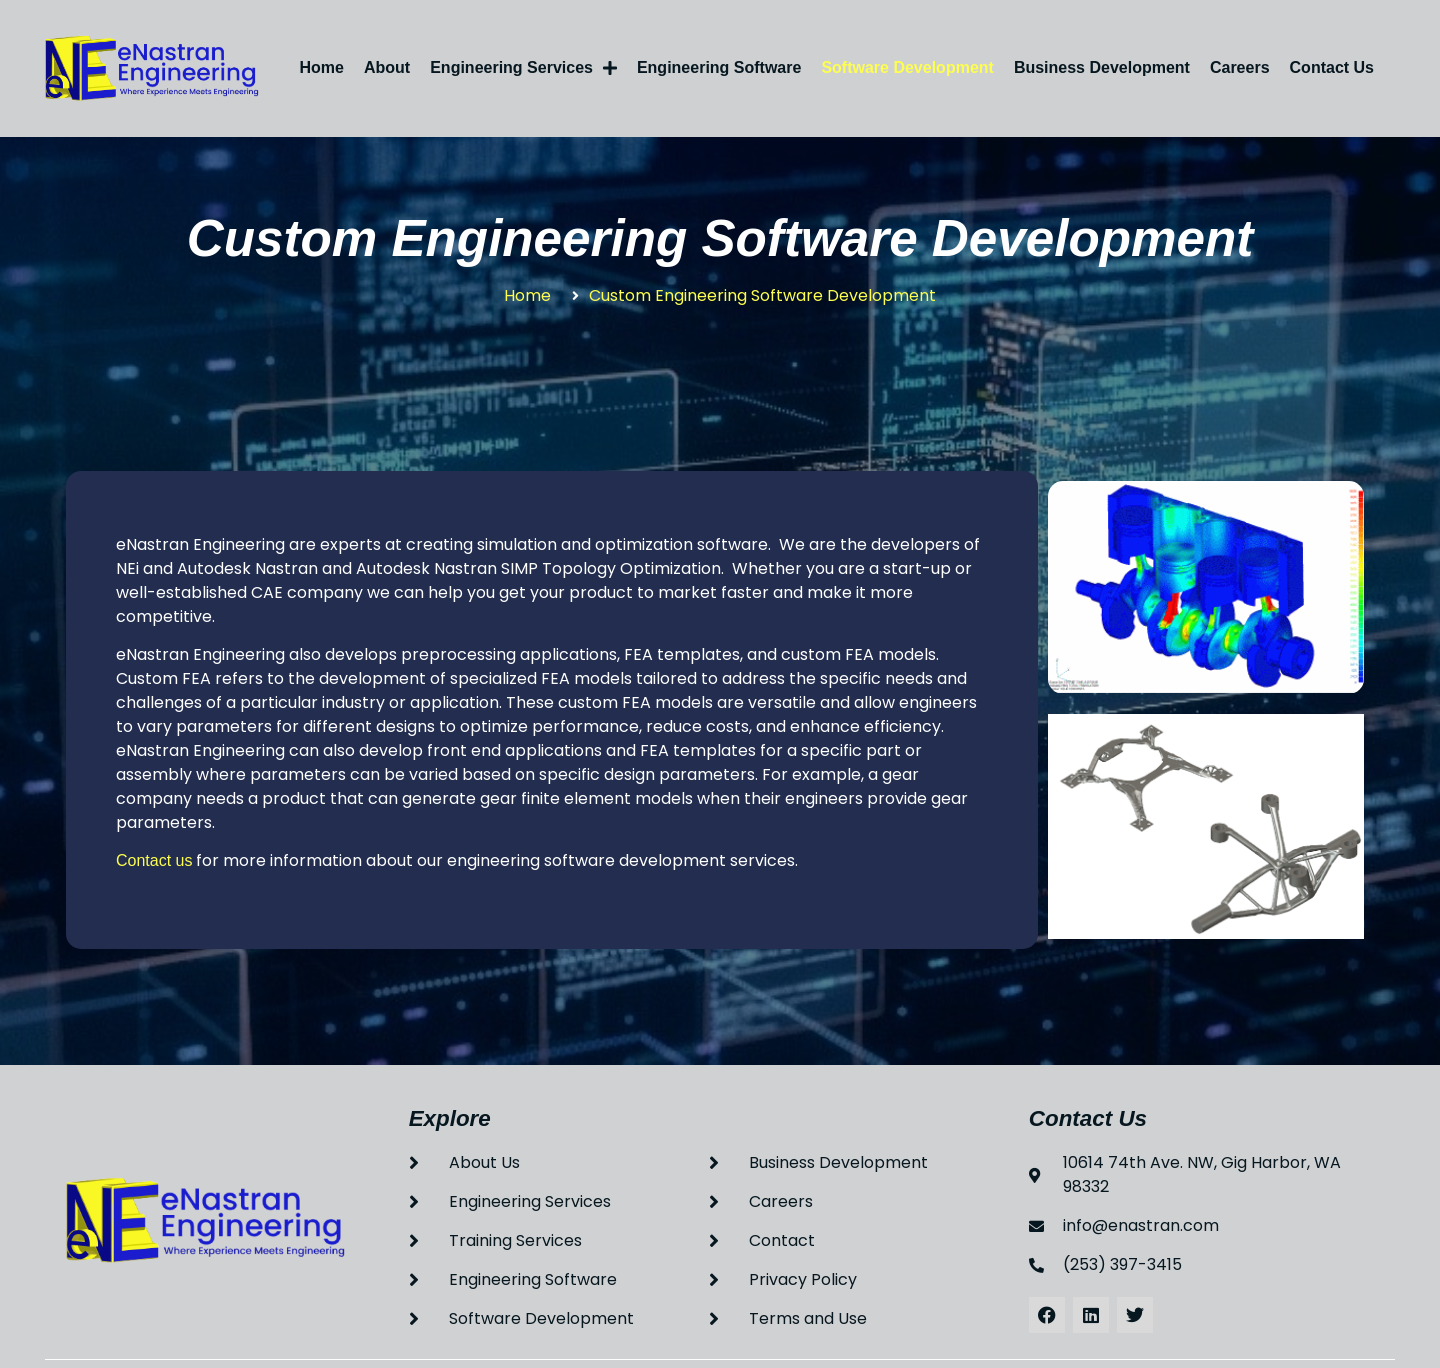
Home (322, 67)
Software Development (907, 67)
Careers (1240, 67)
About (387, 67)
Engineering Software (719, 67)
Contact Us (1332, 67)
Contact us (154, 860)
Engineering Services (523, 68)
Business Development (1102, 67)
